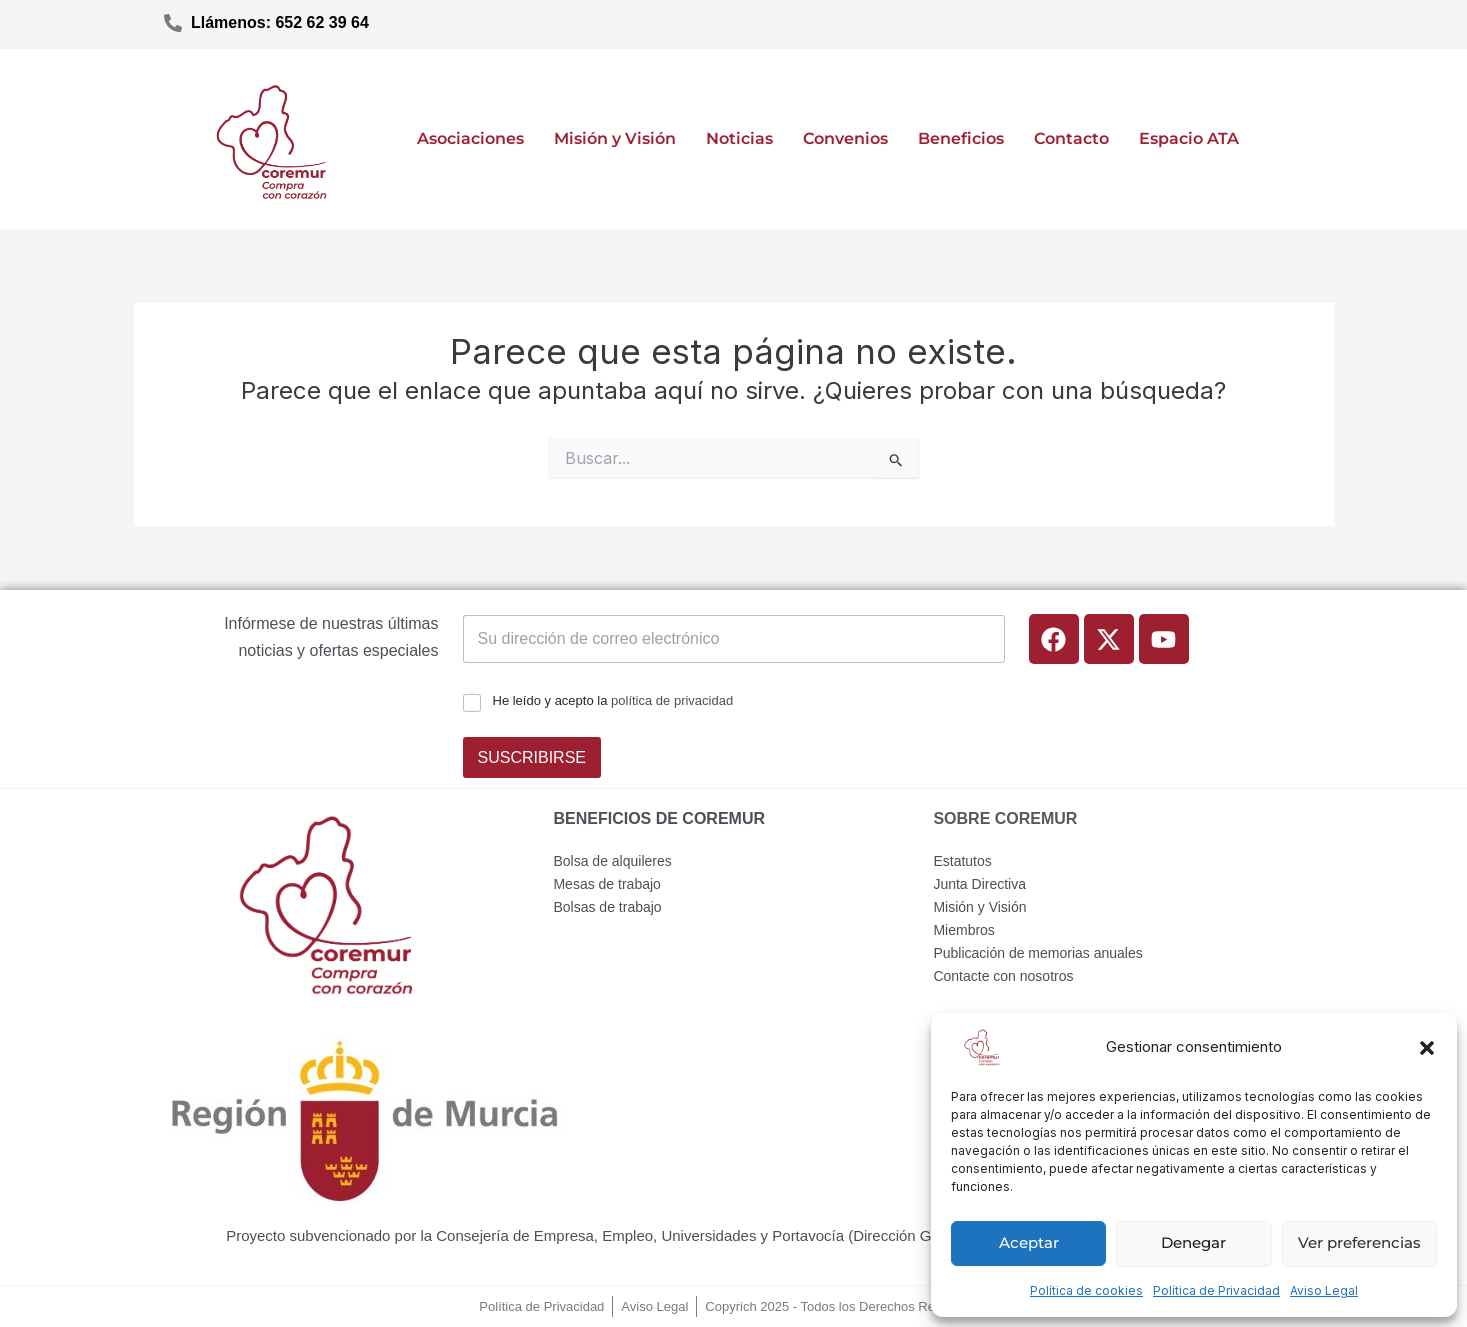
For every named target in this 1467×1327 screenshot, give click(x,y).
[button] (1427, 1048)
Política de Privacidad (1216, 1290)
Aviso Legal (1324, 1290)
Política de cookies (1086, 1290)
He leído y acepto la (613, 700)
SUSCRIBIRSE (532, 757)
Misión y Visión (615, 138)
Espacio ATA (1189, 138)
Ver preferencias (1359, 1242)
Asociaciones (470, 138)
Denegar (1193, 1242)
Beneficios (961, 138)
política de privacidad (672, 700)
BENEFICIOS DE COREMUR (659, 818)
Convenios (845, 138)
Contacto (1071, 138)
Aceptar (1029, 1242)
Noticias (739, 138)
